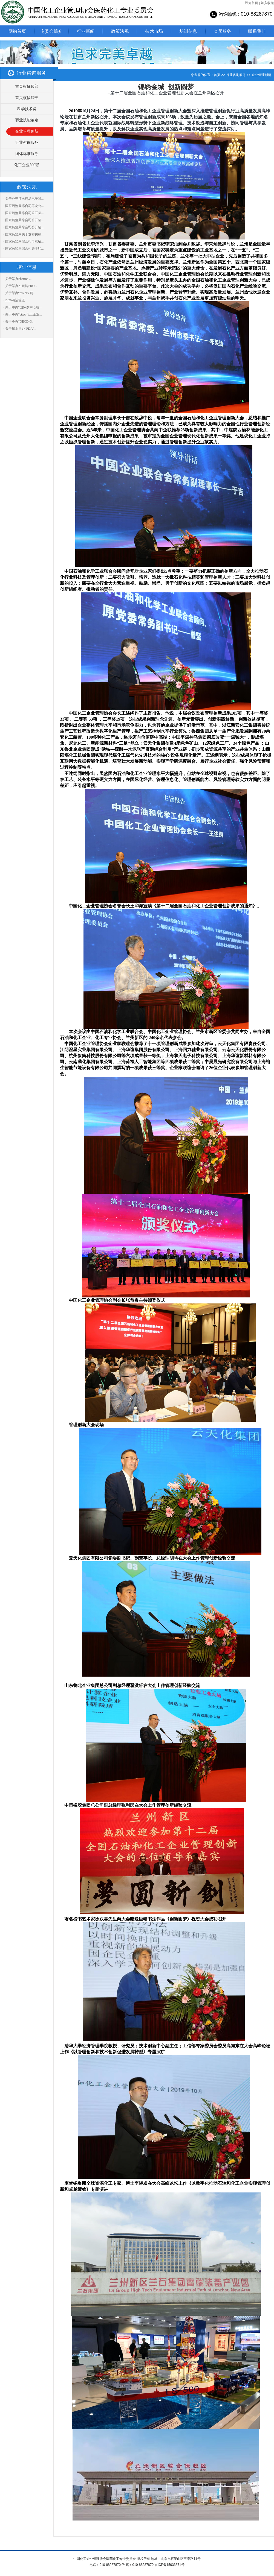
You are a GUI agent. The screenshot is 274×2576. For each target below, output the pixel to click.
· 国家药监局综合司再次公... (24, 206)
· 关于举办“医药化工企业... (23, 314)
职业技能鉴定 (26, 120)
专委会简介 (51, 31)
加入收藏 (267, 3)
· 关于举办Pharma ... (18, 279)
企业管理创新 (26, 131)
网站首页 (17, 31)
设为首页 (251, 3)
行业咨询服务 (26, 143)
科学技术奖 (26, 109)
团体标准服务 (26, 154)
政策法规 (120, 31)
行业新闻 (85, 31)
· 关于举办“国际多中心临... (23, 307)
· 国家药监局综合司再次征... (24, 241)
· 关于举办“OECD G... (19, 321)
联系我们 (257, 31)
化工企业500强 (26, 165)
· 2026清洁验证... (15, 300)
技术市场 (154, 31)
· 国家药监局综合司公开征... (24, 213)
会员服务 (222, 31)
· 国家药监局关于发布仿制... (24, 234)
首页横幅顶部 (26, 86)
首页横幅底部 (26, 98)
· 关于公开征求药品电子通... (24, 199)
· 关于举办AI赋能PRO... (20, 286)
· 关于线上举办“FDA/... (20, 329)
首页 (217, 75)
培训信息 (188, 31)
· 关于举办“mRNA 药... (20, 293)
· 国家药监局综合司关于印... (24, 248)
